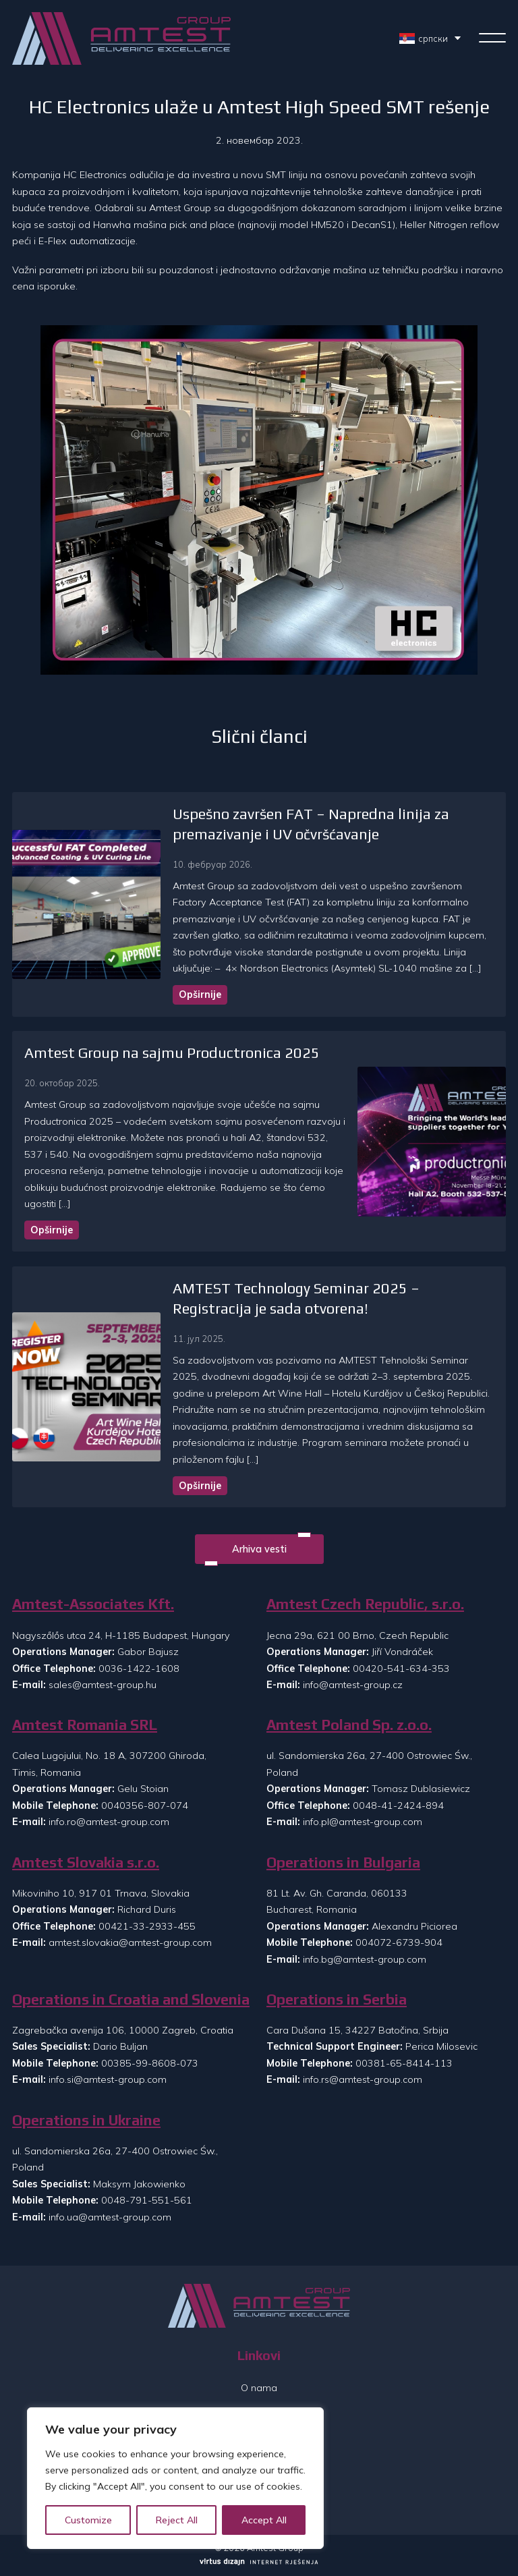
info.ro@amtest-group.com (109, 1822)
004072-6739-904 (398, 1942)
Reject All (177, 2520)
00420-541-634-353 (401, 1668)
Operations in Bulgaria (343, 1862)
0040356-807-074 (144, 1805)
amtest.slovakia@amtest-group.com (130, 1942)
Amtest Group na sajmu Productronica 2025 (172, 1052)
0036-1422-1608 (138, 1668)
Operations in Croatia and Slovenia (131, 1999)
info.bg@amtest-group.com (364, 1959)
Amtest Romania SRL (84, 1724)
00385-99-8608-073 (149, 2063)
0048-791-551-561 (146, 2200)
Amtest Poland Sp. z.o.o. (349, 1724)
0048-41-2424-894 (398, 1805)
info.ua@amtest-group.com (110, 2217)
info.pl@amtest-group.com (362, 1822)
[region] (175, 2478)
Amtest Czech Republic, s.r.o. (365, 1604)
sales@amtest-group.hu (102, 1685)
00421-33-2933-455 (147, 1926)
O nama (259, 2388)
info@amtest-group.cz (353, 1685)
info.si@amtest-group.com (108, 2079)
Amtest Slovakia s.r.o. (85, 1862)
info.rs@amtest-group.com (362, 2079)
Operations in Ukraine (86, 2120)
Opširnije (200, 994)
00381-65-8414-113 (404, 2063)
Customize (88, 2520)
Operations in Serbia (336, 1999)
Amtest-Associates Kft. (93, 1604)
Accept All (264, 2520)
